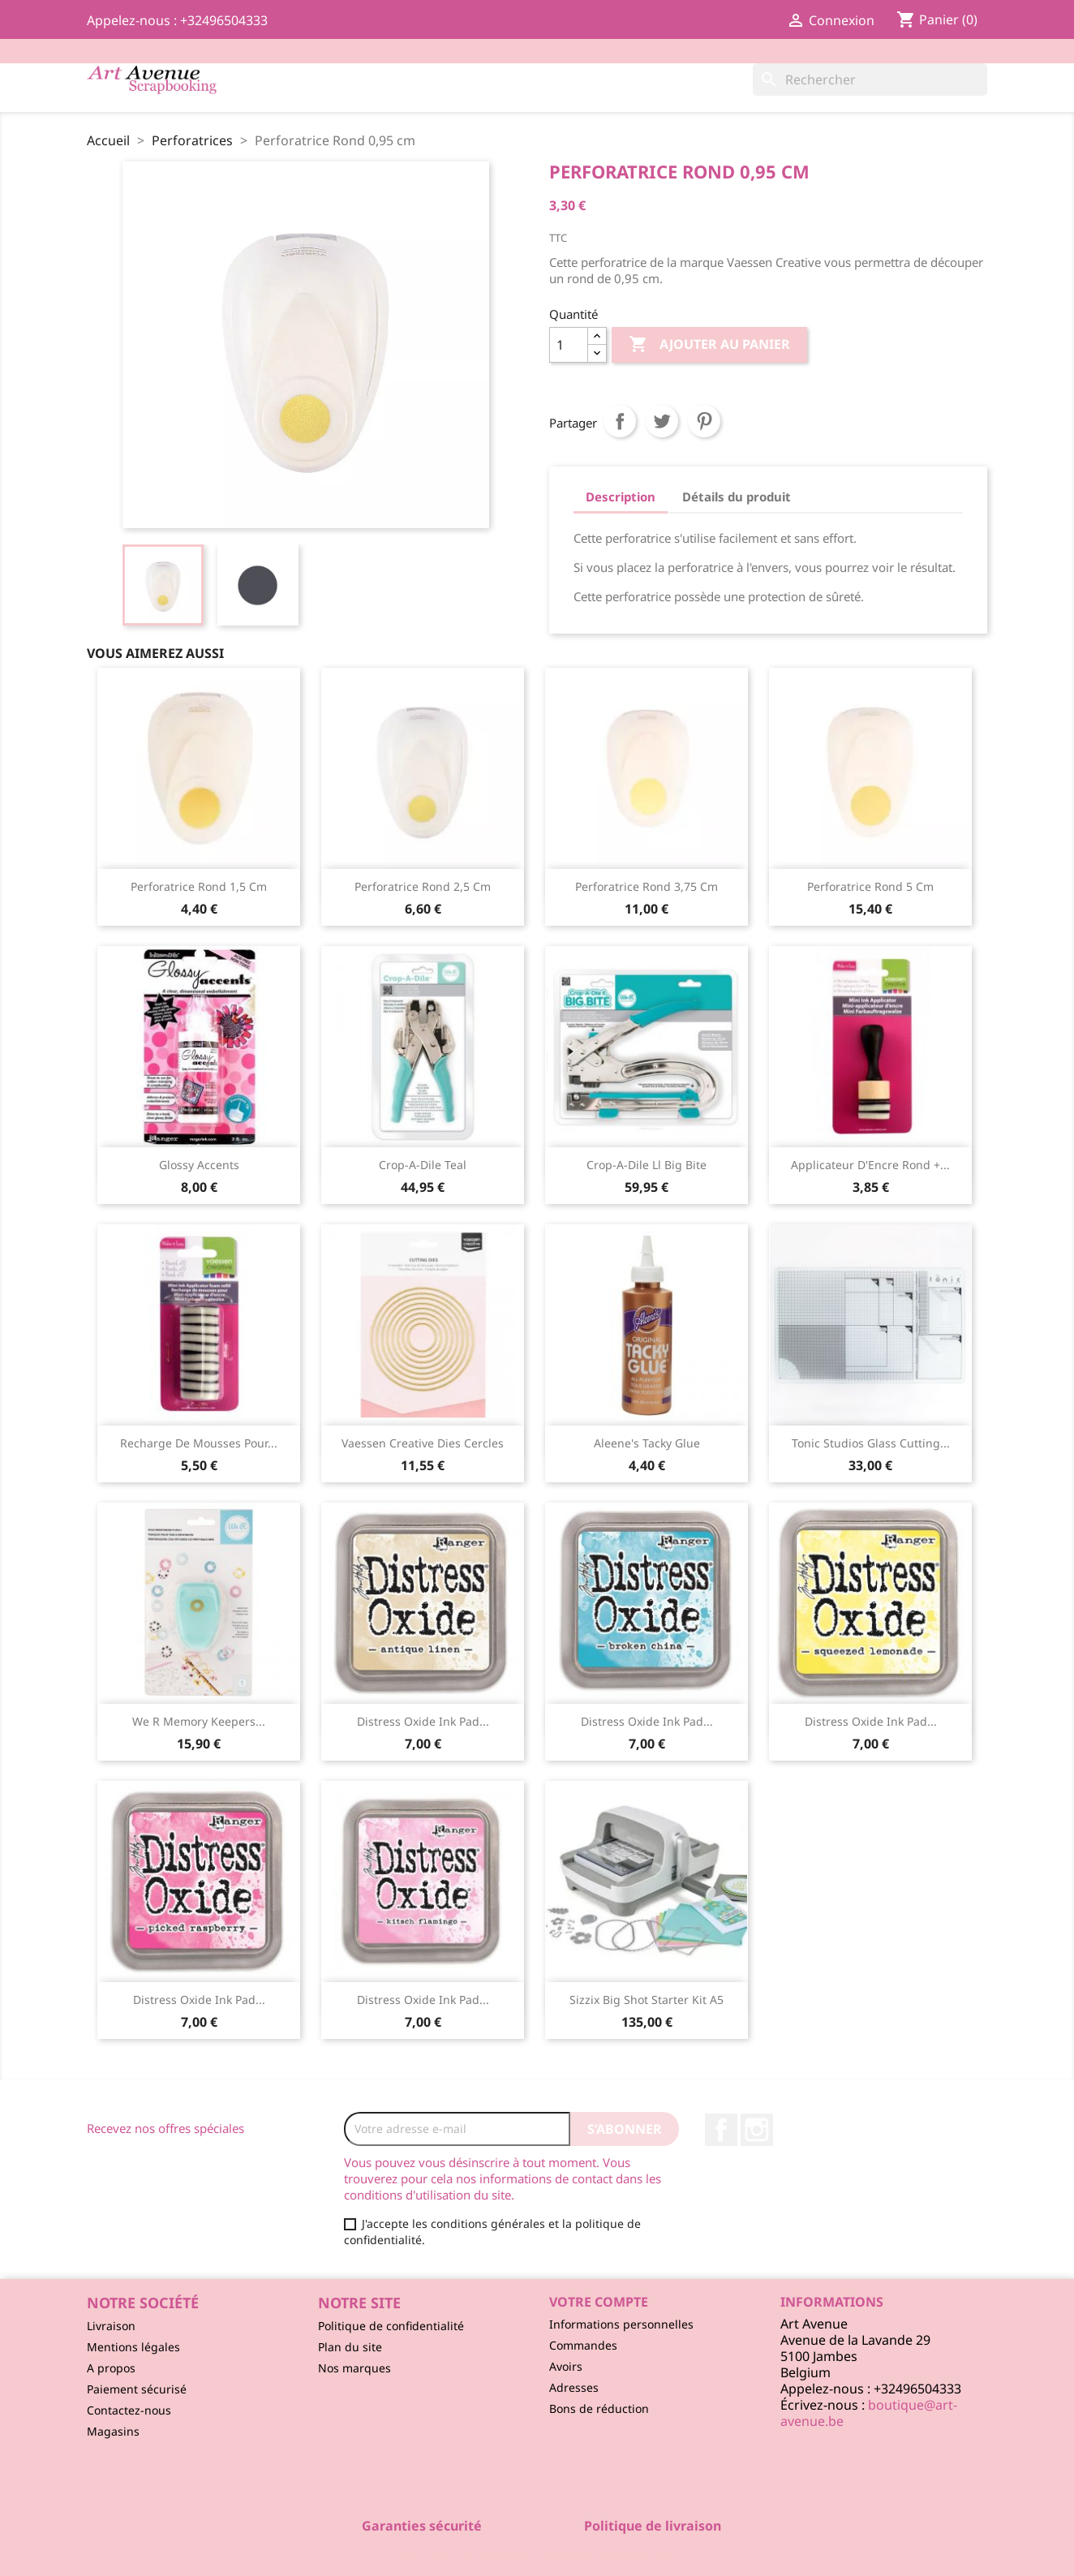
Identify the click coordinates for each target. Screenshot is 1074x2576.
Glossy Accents (199, 1164)
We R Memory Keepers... (198, 1721)
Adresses (574, 2387)
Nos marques (354, 2368)
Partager (620, 421)
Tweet (662, 421)
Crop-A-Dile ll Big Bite (646, 1164)
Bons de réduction (599, 2408)
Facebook (721, 2130)
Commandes (583, 2345)
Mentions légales (133, 2347)
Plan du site (350, 2347)
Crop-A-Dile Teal (422, 1164)
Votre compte (598, 2302)
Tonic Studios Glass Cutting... (871, 1443)
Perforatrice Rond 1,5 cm (199, 886)
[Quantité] (568, 345)
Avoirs (565, 2366)
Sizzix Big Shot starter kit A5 (646, 1999)
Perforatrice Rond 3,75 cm (646, 886)
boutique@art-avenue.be (868, 2413)
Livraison (111, 2325)
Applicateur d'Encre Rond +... (870, 1164)
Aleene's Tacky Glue (647, 1443)
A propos (111, 2368)
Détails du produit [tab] (736, 496)
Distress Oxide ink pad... (423, 1721)
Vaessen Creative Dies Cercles (423, 1443)
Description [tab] (620, 496)
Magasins (113, 2431)
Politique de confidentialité (391, 2325)
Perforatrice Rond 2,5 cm (422, 886)
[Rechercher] (870, 79)
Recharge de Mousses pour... (198, 1443)
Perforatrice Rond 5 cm (870, 886)
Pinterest (704, 421)
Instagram (757, 2130)
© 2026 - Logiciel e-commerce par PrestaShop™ (537, 2555)
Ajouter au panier (709, 344)
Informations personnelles (621, 2324)
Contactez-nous (129, 2410)
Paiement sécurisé (137, 2389)
